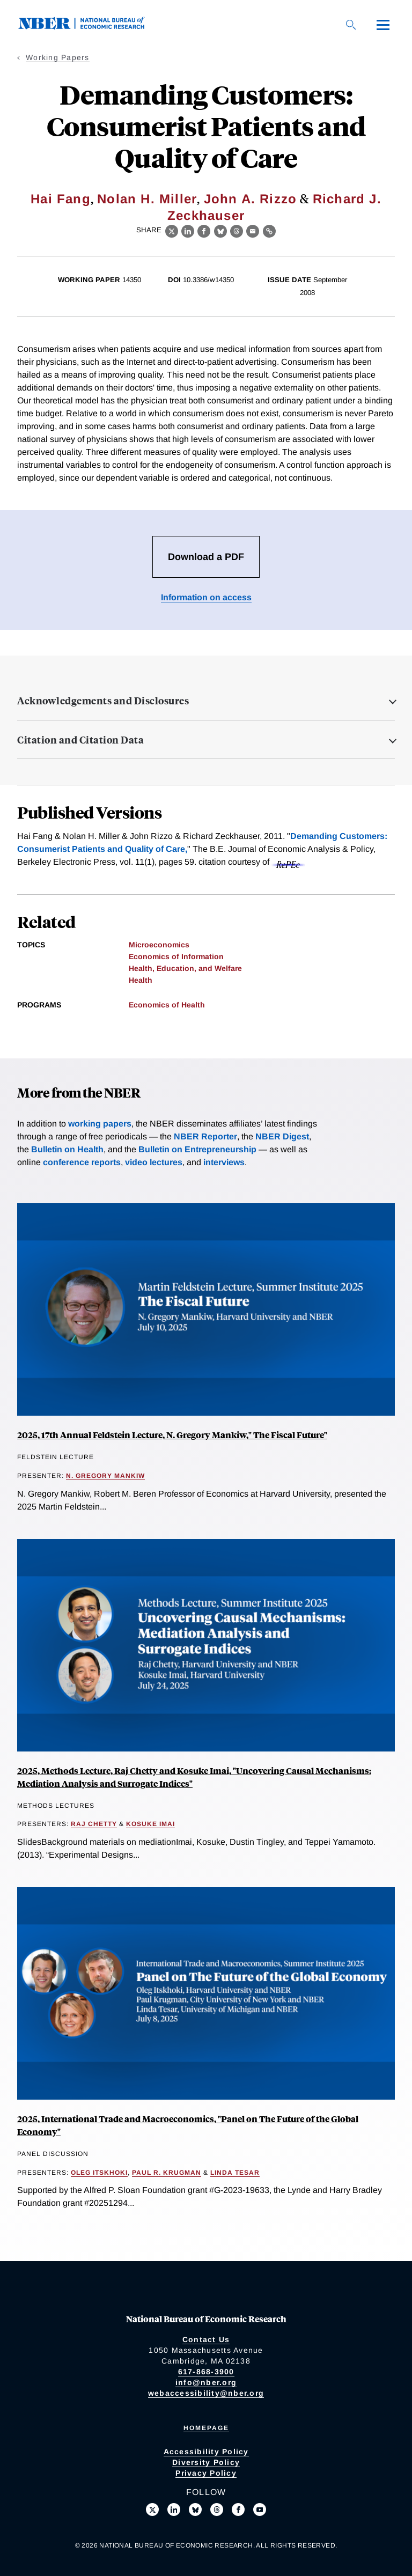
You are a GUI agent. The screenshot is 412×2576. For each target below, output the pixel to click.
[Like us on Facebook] (238, 2509)
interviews (224, 1162)
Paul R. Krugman (166, 2172)
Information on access (206, 597)
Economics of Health (167, 1004)
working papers (99, 1123)
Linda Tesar (235, 2172)
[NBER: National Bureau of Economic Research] (90, 26)
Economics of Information (176, 956)
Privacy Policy (206, 2473)
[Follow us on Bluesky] (195, 2509)
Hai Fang (61, 199)
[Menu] (383, 24)
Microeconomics (159, 944)
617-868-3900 (206, 2371)
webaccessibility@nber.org (206, 2393)
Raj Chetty (94, 1824)
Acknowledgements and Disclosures (103, 700)
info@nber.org (206, 2382)
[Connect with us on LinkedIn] (173, 2509)
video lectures (153, 1162)
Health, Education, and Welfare (185, 968)
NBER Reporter (205, 1136)
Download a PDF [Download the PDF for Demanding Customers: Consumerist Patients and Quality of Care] (206, 556)
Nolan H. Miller (147, 199)
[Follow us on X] (152, 2509)
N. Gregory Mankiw (105, 1476)
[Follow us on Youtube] (259, 2509)
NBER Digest (282, 1136)
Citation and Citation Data (80, 739)
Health (140, 980)
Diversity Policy (206, 2462)
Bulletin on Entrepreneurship (197, 1149)
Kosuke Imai (150, 1824)
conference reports (82, 1162)
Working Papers (58, 57)
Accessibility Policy (206, 2451)
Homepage (206, 2428)
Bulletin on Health (67, 1149)
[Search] (351, 24)
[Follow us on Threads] (216, 2509)
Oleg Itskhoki (99, 2172)
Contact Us (206, 2339)
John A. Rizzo (250, 199)
